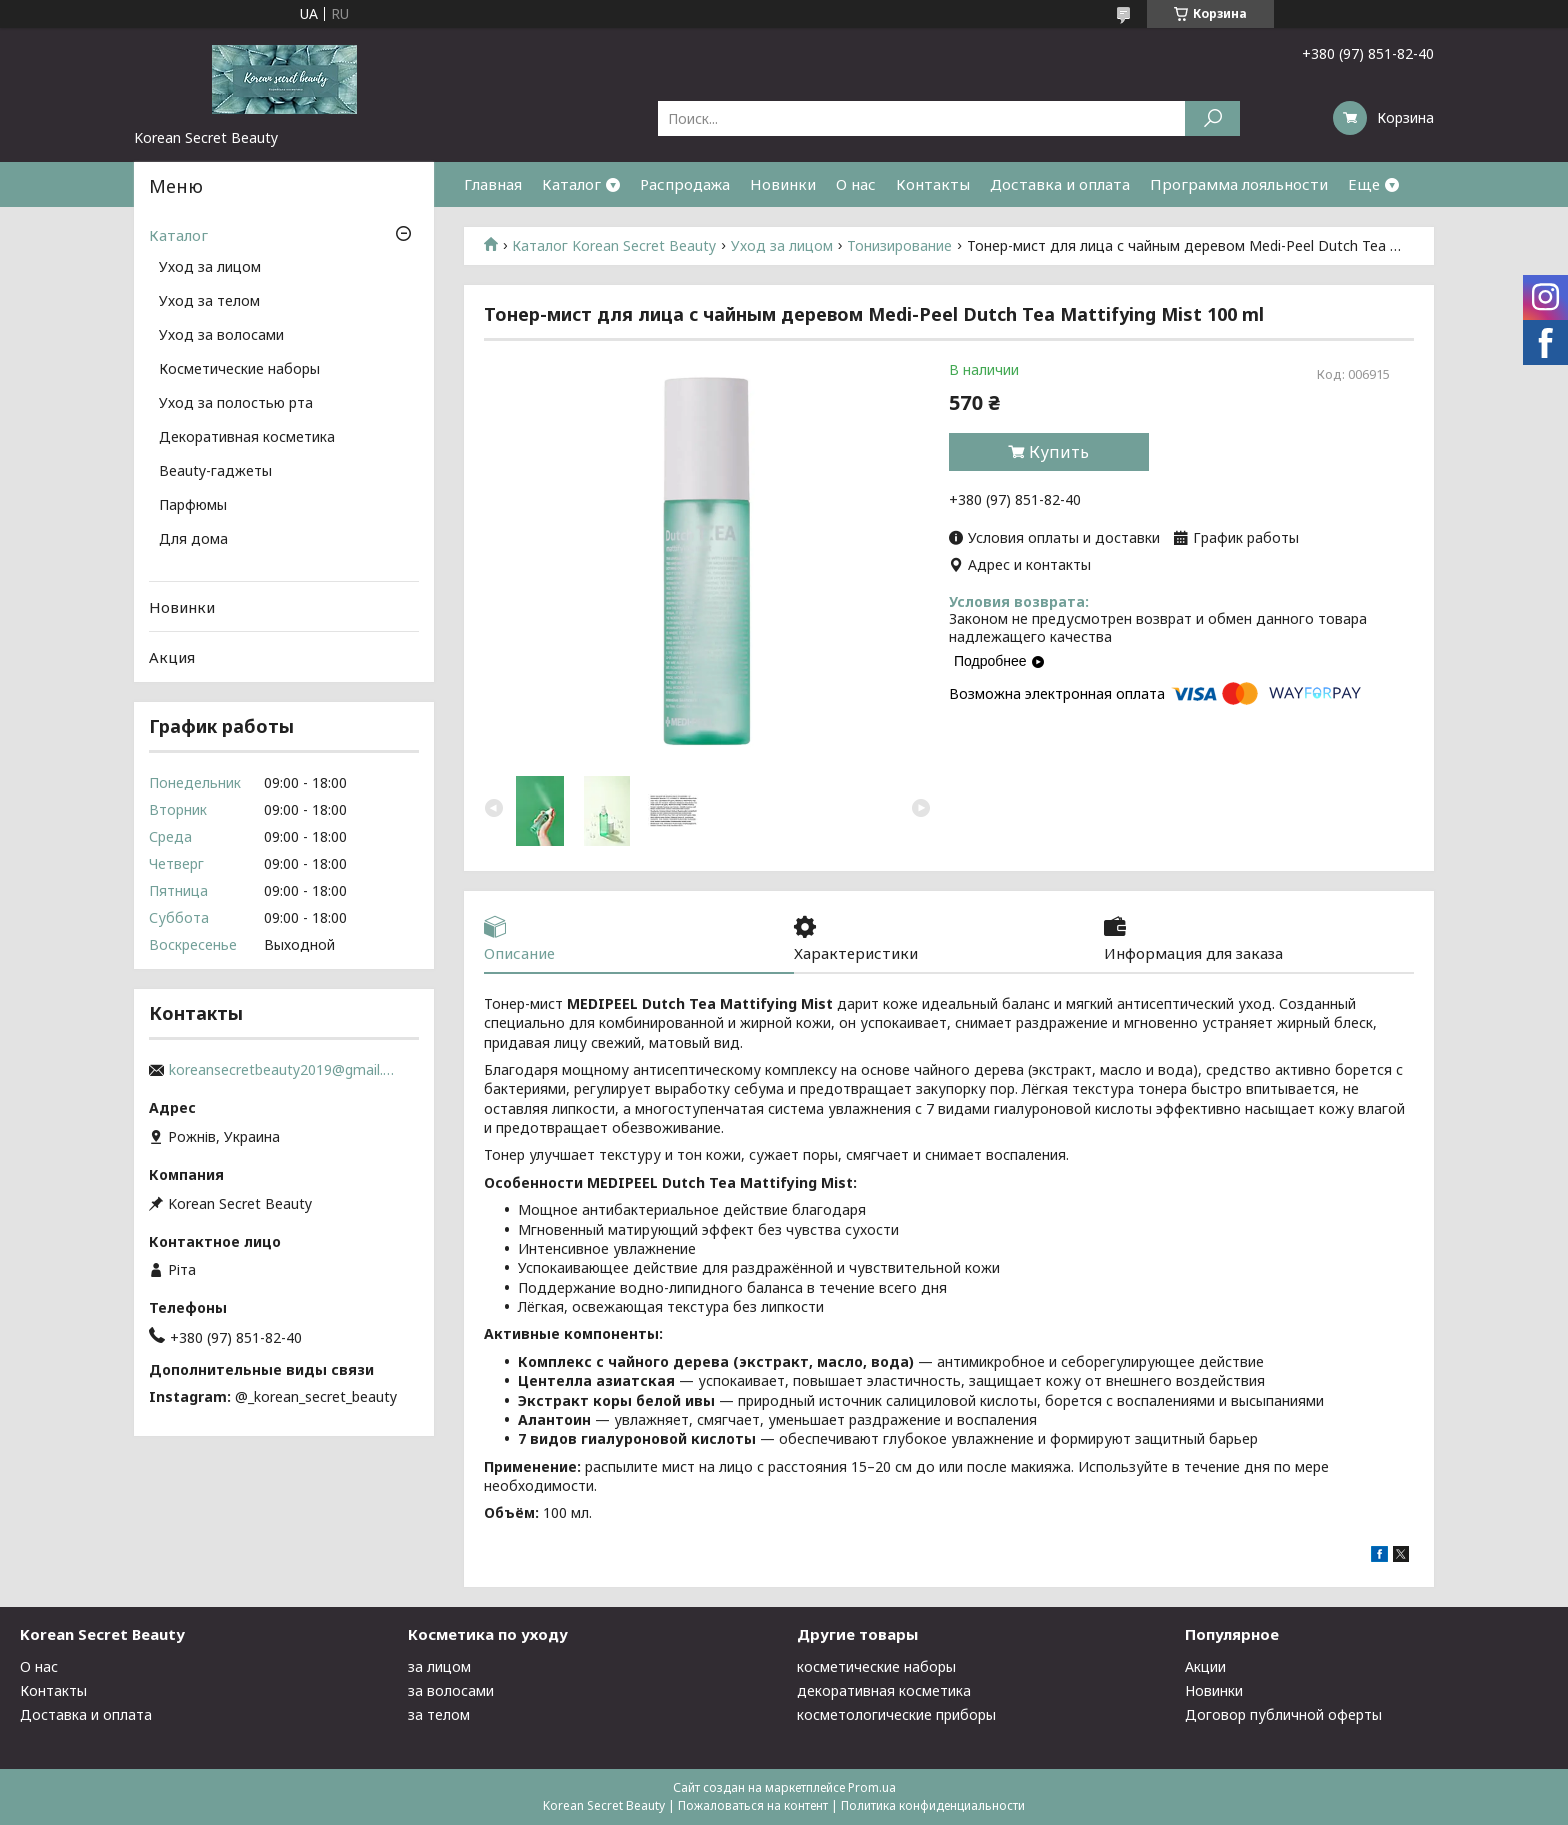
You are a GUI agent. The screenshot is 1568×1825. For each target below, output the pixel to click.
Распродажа (685, 184)
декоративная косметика (884, 1690)
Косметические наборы (239, 370)
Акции (1205, 1666)
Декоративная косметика (247, 438)
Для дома (193, 540)
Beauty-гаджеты (215, 472)
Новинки (783, 184)
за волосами (451, 1690)
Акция (172, 657)
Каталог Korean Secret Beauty (614, 246)
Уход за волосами (221, 336)
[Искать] (1212, 118)
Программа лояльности (1239, 184)
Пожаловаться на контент (753, 1805)
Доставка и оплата (1060, 184)
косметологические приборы (896, 1714)
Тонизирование (899, 246)
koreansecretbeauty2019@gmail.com (284, 1070)
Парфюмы (193, 506)
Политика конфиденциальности (933, 1805)
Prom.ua (872, 1787)
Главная (493, 184)
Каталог (571, 184)
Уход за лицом (782, 246)
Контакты (933, 184)
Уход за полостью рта (236, 404)
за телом (439, 1714)
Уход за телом (209, 302)
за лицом (439, 1666)
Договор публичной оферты (1283, 1714)
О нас (856, 184)
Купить (1059, 452)
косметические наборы (876, 1666)
